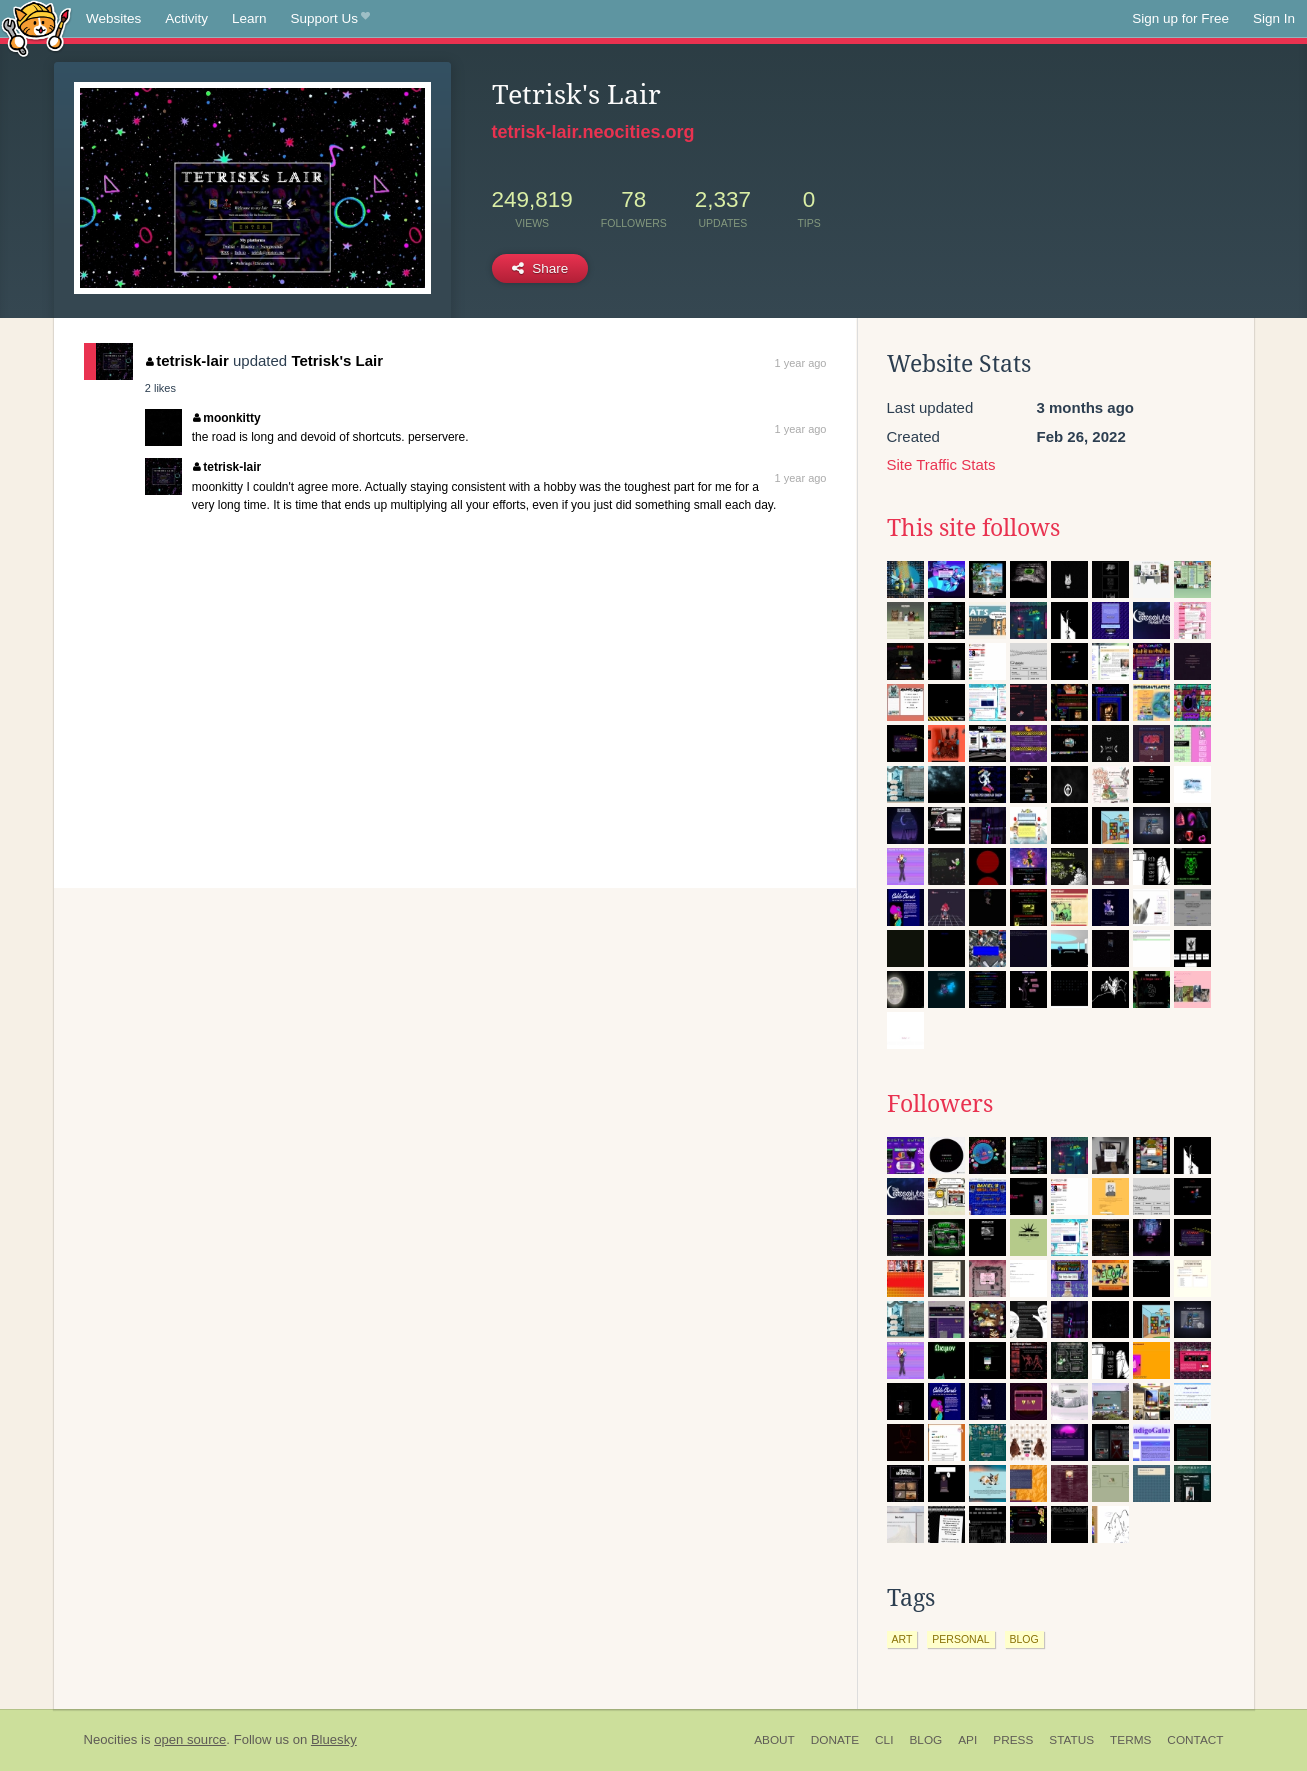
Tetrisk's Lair (337, 360)
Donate (835, 1740)
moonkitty (227, 418)
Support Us (330, 19)
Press (1013, 1740)
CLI (884, 1740)
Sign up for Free (1180, 18)
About (774, 1740)
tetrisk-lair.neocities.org (593, 132)
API (967, 1740)
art (902, 1639)
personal (960, 1639)
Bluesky (334, 1739)
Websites (113, 18)
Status (1071, 1740)
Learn (249, 18)
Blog (925, 1740)
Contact (1195, 1740)
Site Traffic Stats (941, 464)
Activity (186, 18)
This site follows (973, 528)
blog (1024, 1639)
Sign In (1274, 18)
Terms (1130, 1740)
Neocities (111, 1739)
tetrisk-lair (187, 360)
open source (190, 1739)
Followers (940, 1104)
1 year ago (801, 363)
